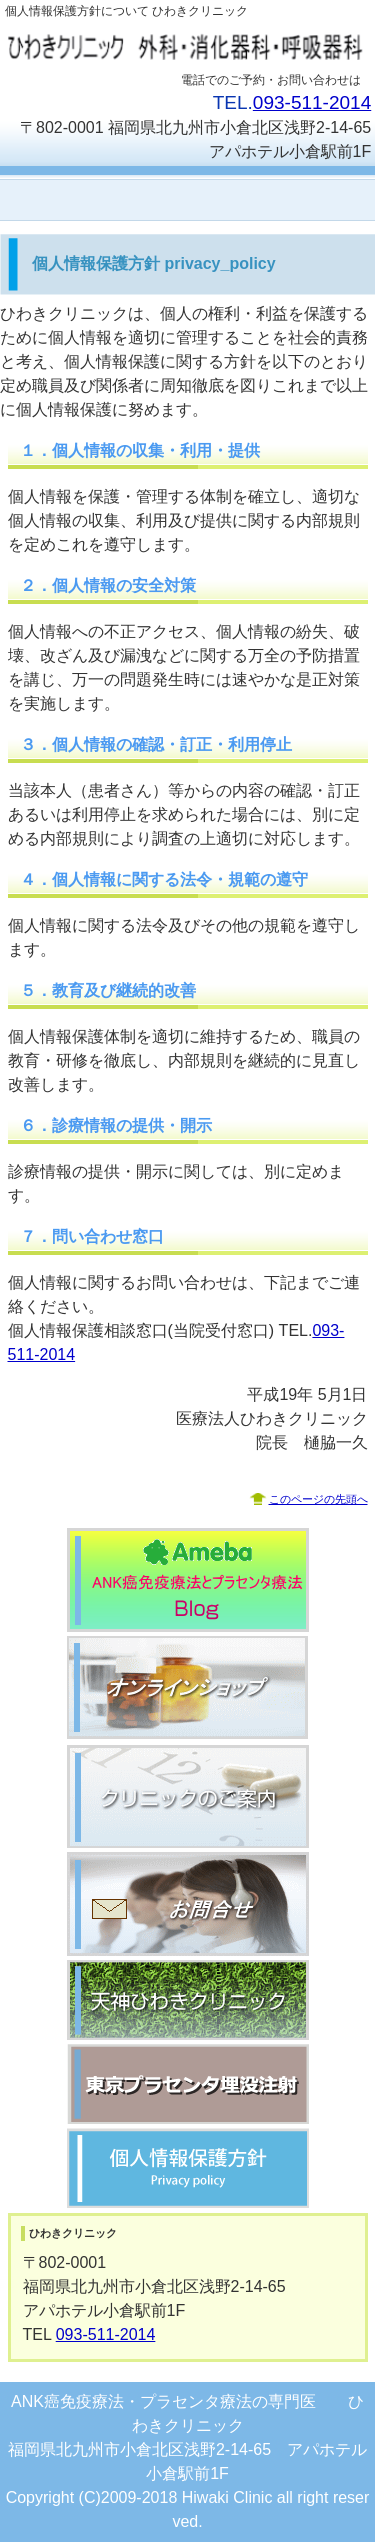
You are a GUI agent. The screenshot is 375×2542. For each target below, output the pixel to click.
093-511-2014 (312, 102)
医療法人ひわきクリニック (188, 46)
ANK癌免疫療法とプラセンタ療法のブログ (188, 1580)
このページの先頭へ (318, 1499)
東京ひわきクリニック (188, 2084)
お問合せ (188, 1904)
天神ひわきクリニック (188, 2000)
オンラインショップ (188, 1688)
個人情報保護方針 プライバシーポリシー (188, 2168)
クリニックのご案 (188, 1796)
